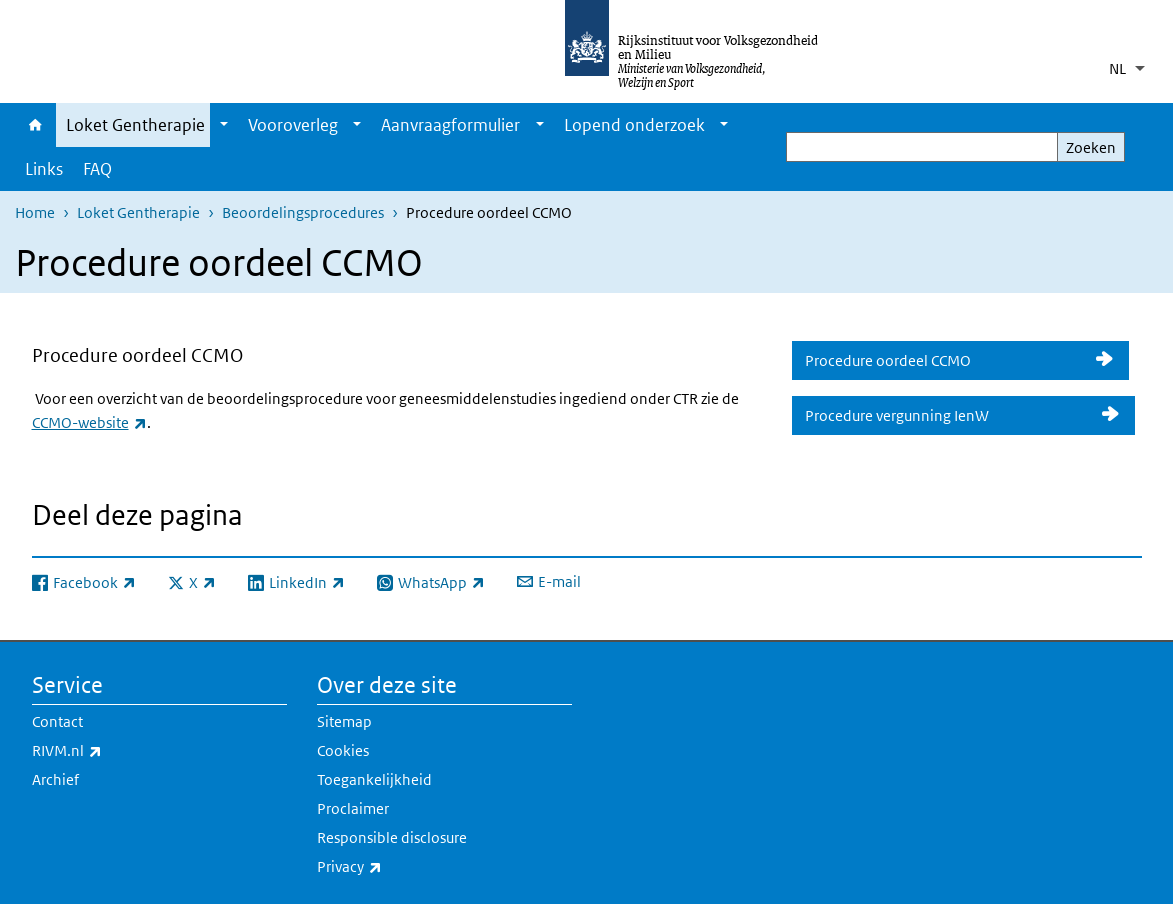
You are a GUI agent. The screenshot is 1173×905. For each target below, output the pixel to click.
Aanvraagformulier (450, 125)
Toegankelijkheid (374, 779)
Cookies (343, 750)
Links (44, 169)
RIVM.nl (111, 751)
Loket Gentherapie (135, 125)
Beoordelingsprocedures (303, 212)
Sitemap (344, 721)
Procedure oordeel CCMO (943, 360)
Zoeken (1091, 147)
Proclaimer (353, 808)
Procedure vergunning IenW (946, 415)
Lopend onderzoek (634, 125)
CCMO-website (89, 422)
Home (35, 125)
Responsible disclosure (392, 837)
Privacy (393, 867)
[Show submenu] (224, 125)
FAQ (97, 169)
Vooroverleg (293, 125)
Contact (57, 721)
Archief (55, 779)
